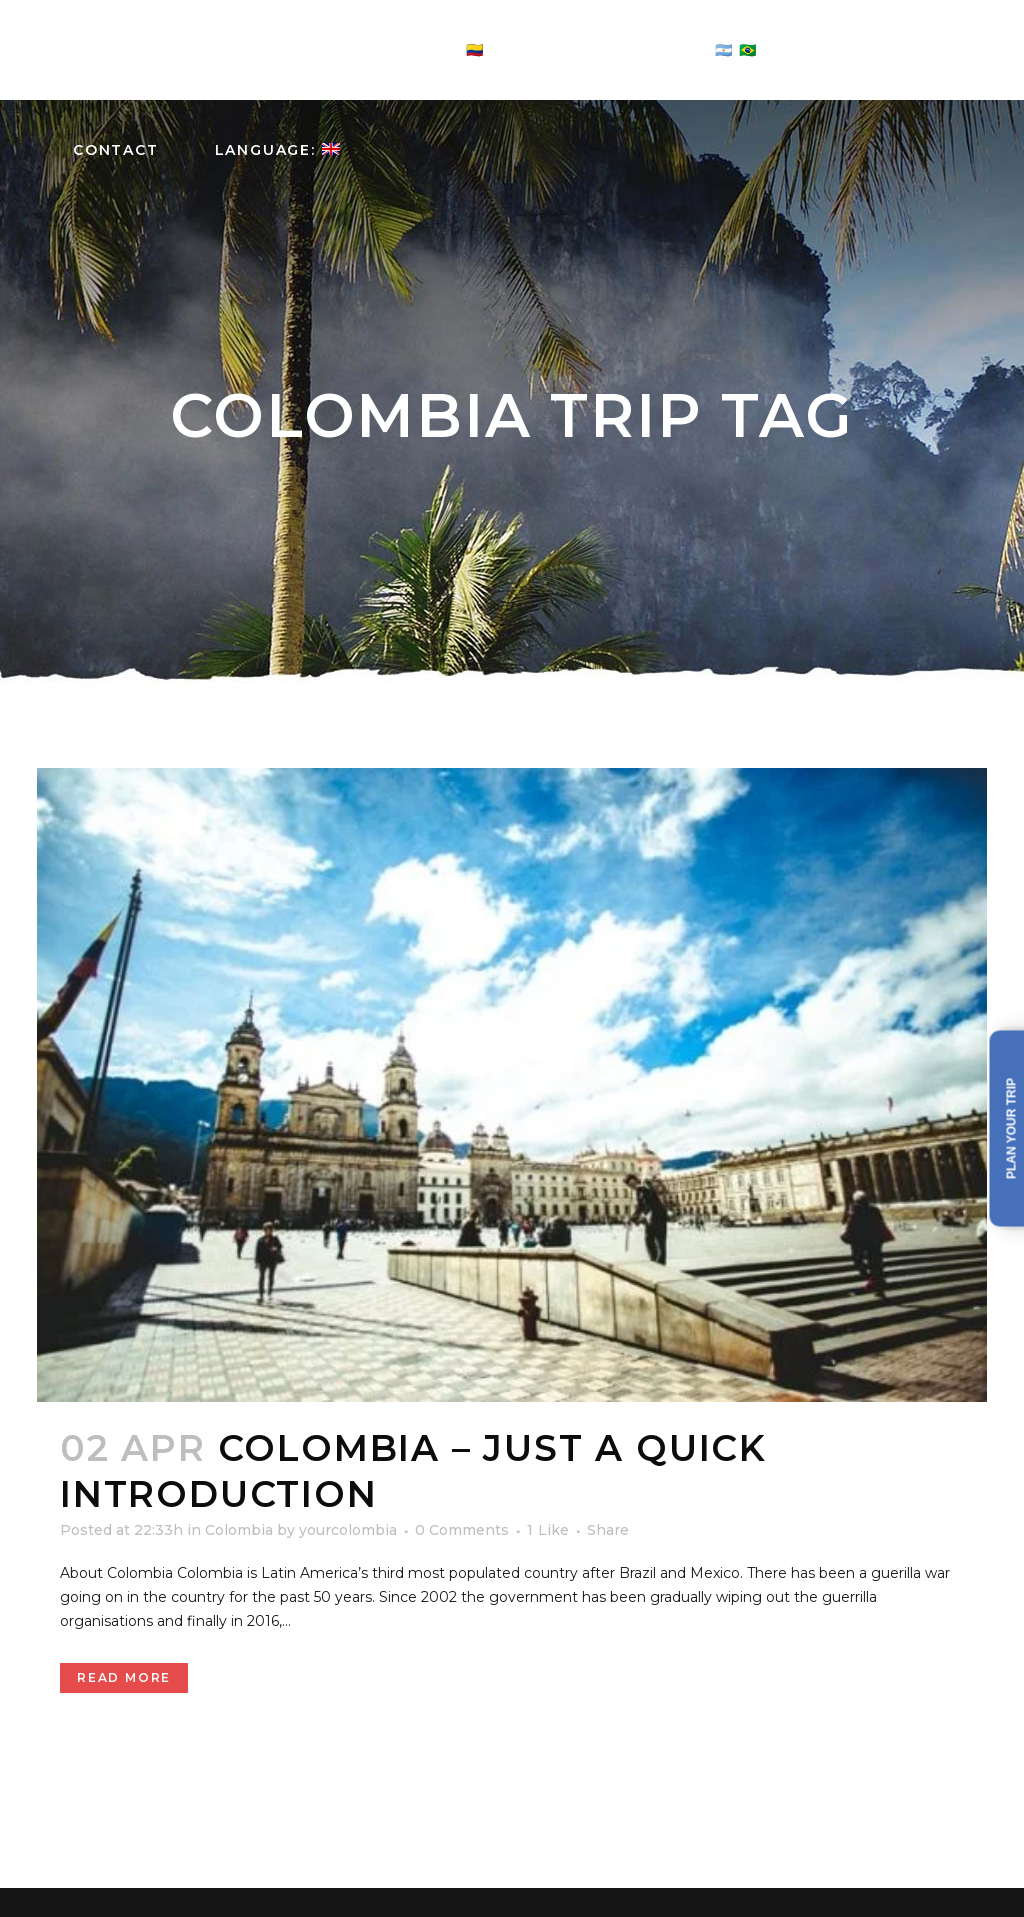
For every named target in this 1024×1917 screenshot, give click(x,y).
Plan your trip (1012, 1128)
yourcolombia (348, 1530)
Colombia (239, 1530)
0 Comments (462, 1530)
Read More (124, 1677)
